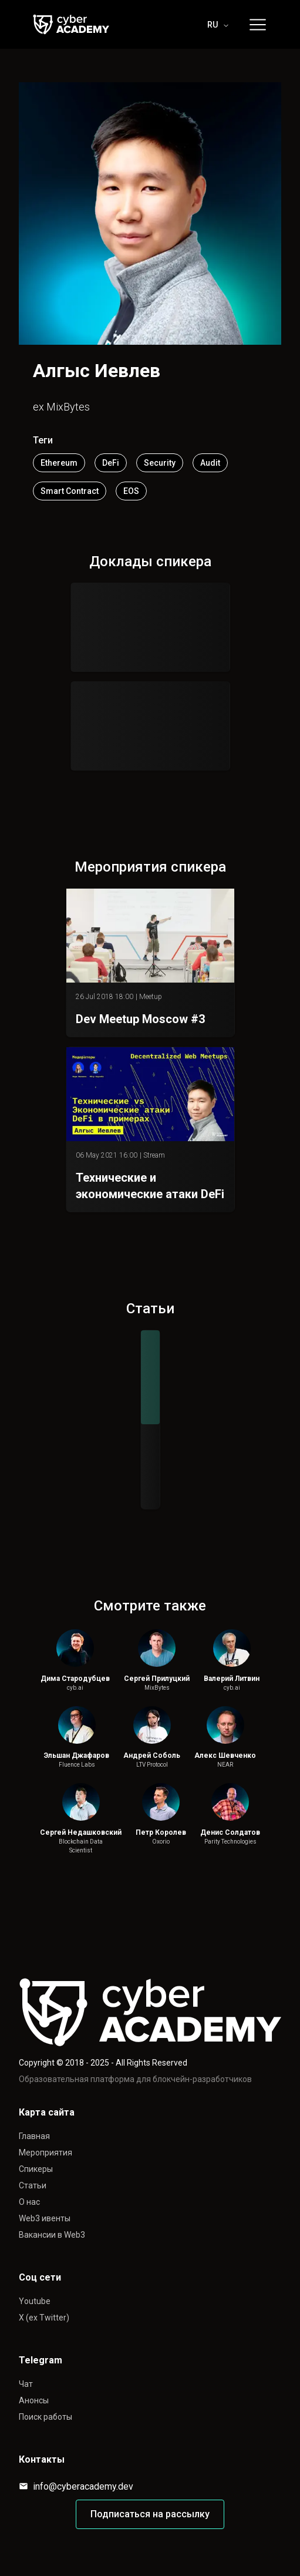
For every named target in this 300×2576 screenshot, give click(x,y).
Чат (26, 2384)
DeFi (110, 463)
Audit (210, 463)
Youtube (34, 2301)
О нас (29, 2202)
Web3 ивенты (44, 2218)
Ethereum (59, 463)
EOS (131, 491)
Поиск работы (45, 2417)
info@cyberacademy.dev (76, 2486)
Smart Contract (70, 491)
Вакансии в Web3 (52, 2234)
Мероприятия (45, 2152)
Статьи (32, 2185)
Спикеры (36, 2169)
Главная (34, 2136)
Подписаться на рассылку (150, 2514)
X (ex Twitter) (44, 2317)
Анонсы (34, 2400)
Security (160, 463)
